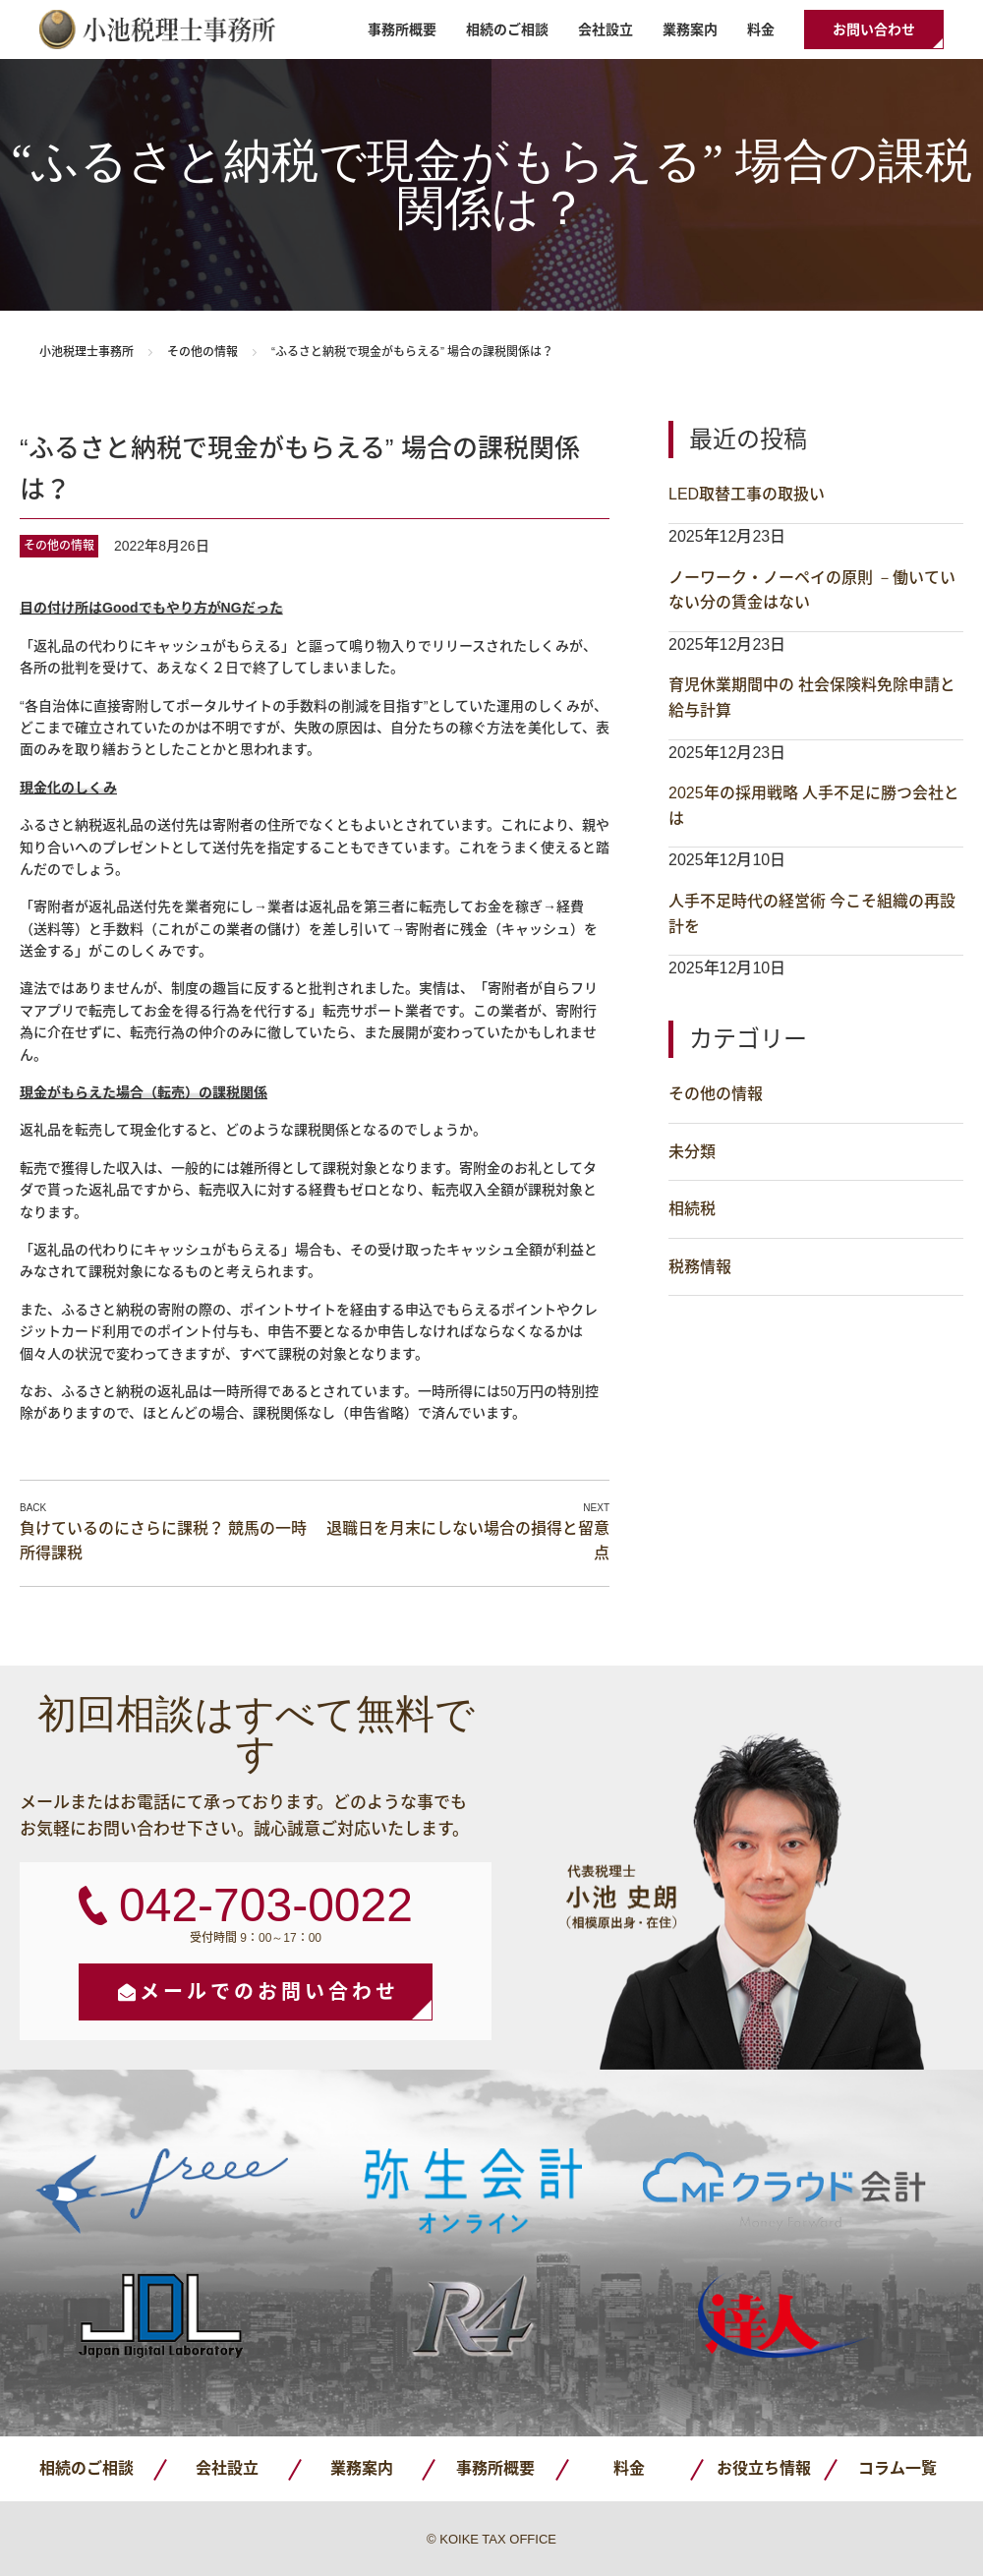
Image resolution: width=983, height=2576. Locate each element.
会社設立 (605, 29)
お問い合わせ (874, 29)
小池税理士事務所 (157, 29)
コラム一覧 (897, 2468)
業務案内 (690, 29)
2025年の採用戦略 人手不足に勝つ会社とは (813, 806)
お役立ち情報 (764, 2468)
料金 (761, 29)
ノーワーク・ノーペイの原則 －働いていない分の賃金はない (811, 590)
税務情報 (699, 1267)
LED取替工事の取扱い (746, 494)
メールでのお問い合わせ (269, 1992)
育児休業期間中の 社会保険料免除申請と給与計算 (811, 697)
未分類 (692, 1151)
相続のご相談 (507, 29)
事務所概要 (402, 29)
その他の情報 (202, 352)
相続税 (692, 1208)
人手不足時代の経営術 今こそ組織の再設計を (811, 914)
